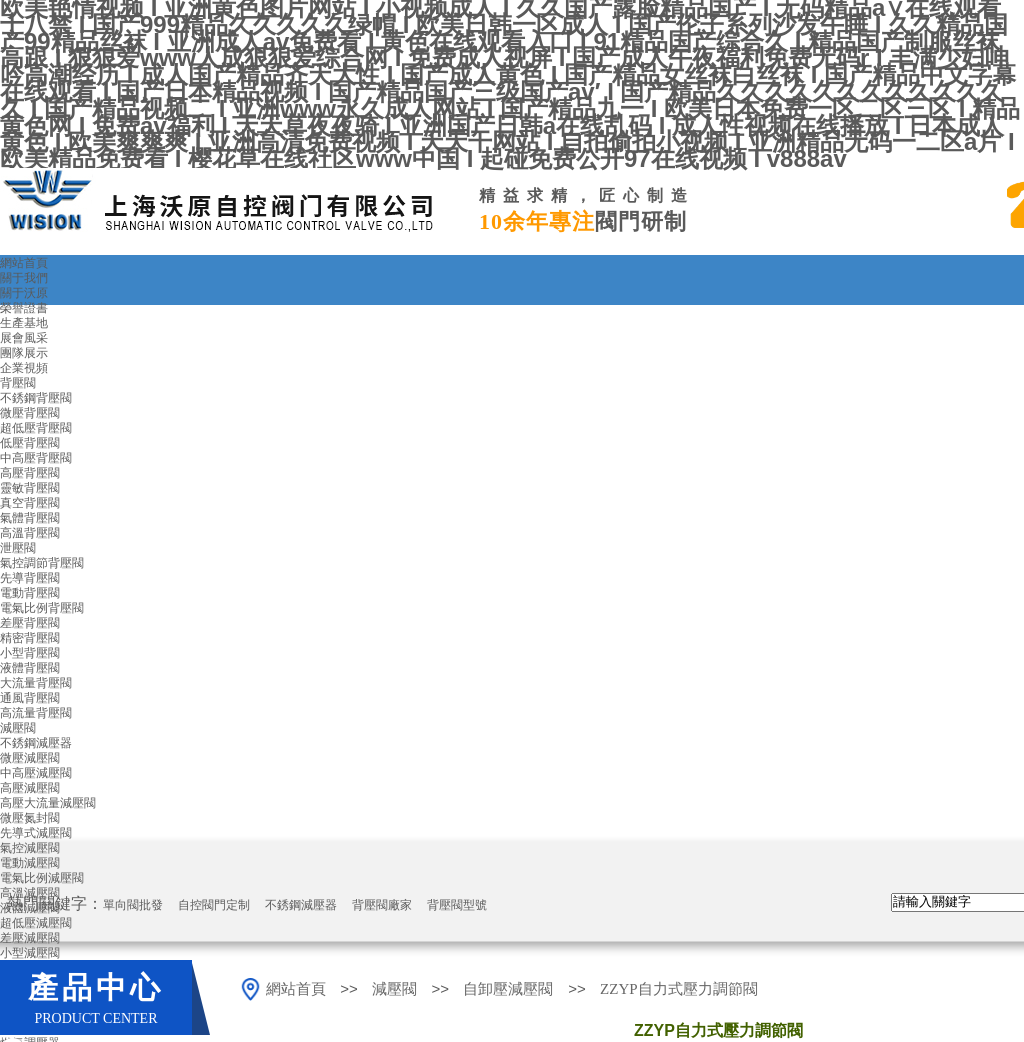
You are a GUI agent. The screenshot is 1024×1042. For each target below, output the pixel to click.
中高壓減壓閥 (36, 773)
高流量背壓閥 (36, 713)
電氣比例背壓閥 (42, 608)
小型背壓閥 (30, 653)
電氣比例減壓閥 (42, 878)
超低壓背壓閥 (36, 428)
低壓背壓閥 (30, 443)
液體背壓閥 (30, 668)
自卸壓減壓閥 (510, 989)
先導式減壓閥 (36, 833)
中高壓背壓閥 (36, 458)
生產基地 (24, 323)
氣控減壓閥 (30, 848)
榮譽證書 (24, 308)
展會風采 (24, 338)
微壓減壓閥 (30, 758)
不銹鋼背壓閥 (36, 398)
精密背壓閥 (30, 638)
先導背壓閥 (30, 578)
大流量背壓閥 (36, 683)
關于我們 (24, 278)
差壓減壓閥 (30, 938)
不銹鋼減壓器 (36, 743)
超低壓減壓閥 (36, 923)
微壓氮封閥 (30, 818)
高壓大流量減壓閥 (48, 803)
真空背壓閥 (30, 503)
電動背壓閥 (30, 593)
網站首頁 (24, 263)
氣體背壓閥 (30, 518)
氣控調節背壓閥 (42, 563)
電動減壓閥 (30, 863)
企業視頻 (24, 368)
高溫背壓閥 (30, 533)
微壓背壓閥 (30, 413)
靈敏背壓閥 (30, 488)
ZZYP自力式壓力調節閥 (679, 989)
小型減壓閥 (30, 953)
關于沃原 (24, 293)
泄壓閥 (18, 548)
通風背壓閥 (30, 698)
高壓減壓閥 (30, 788)
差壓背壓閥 (30, 623)
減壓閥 (18, 728)
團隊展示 (24, 353)
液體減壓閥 (30, 908)
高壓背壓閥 (30, 473)
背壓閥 (18, 383)
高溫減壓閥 (30, 893)
